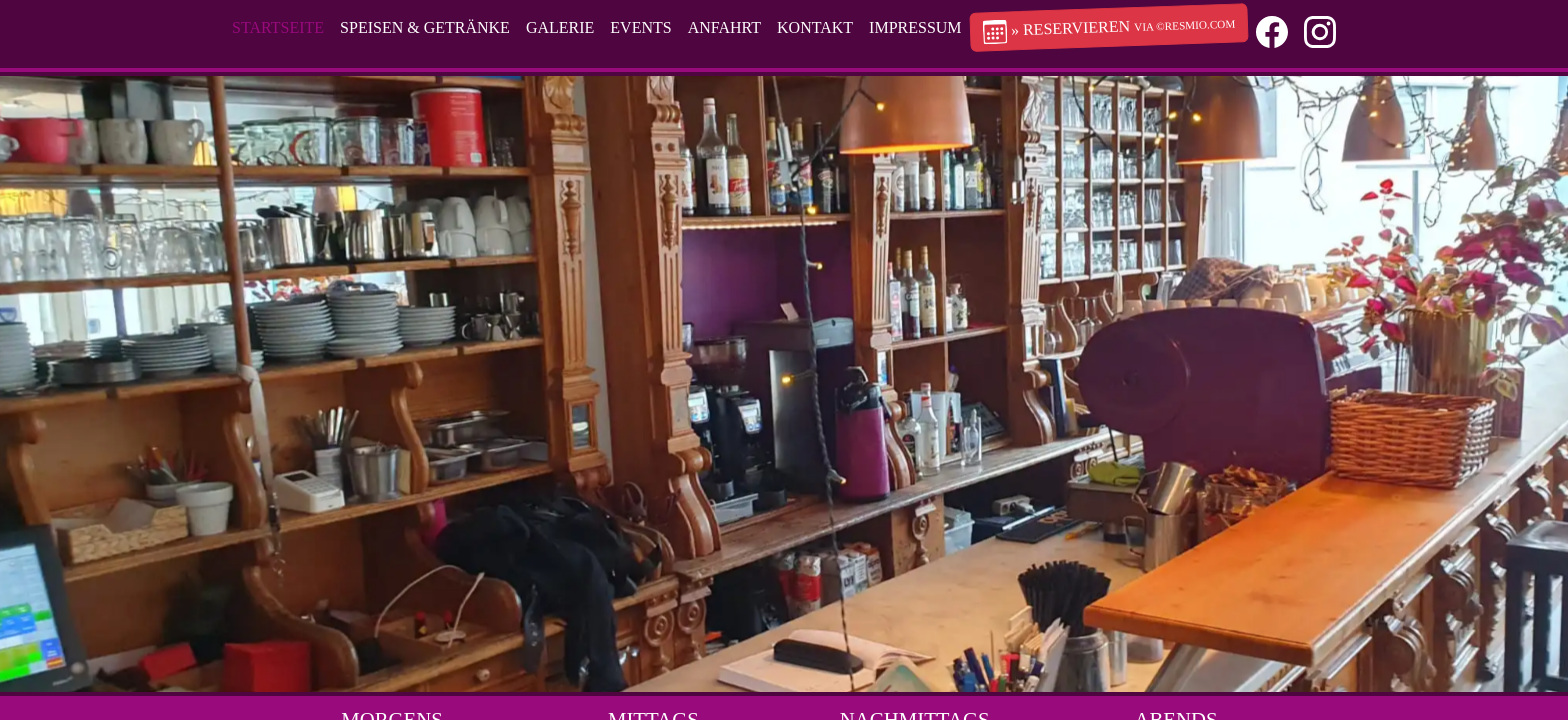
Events (640, 27)
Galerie (560, 27)
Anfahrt (724, 27)
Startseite (278, 27)
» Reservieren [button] (1108, 31)
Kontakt (815, 27)
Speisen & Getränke (425, 27)
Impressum (915, 27)
